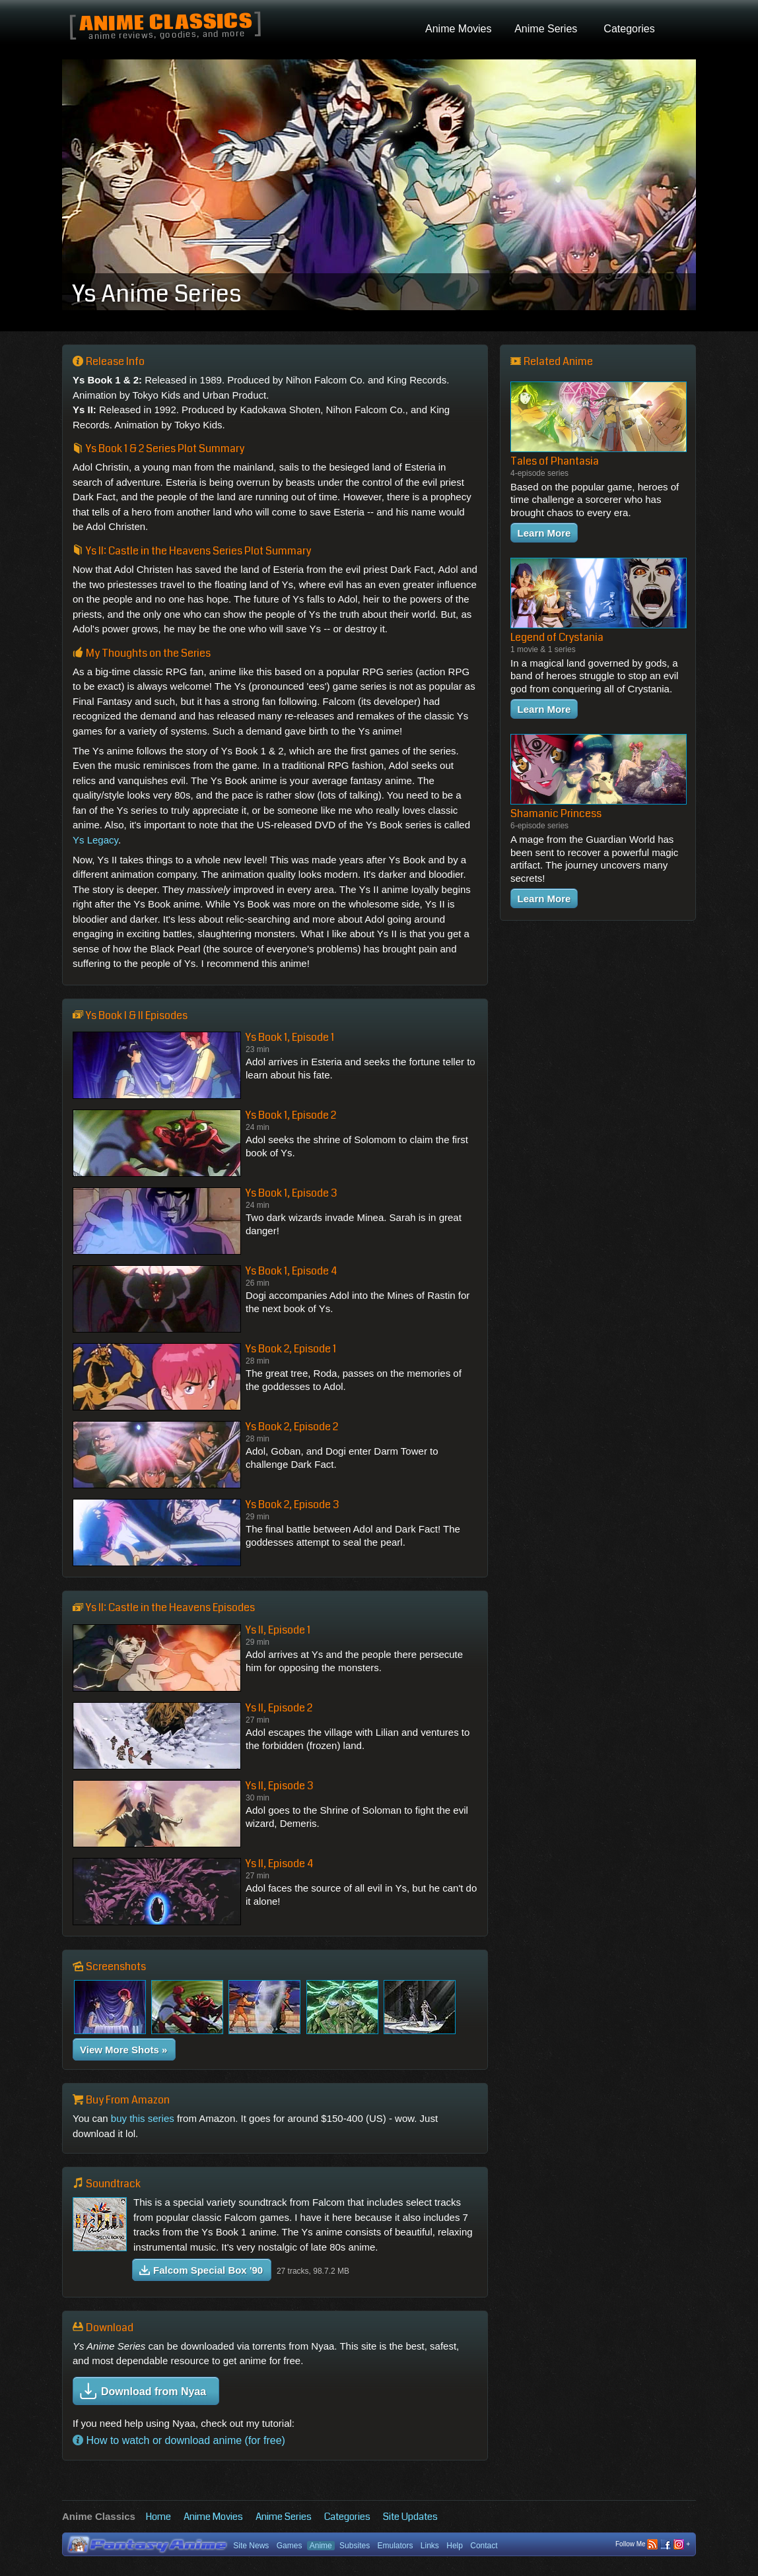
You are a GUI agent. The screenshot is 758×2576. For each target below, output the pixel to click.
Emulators (395, 2545)
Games (289, 2545)
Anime (321, 2545)
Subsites (354, 2545)
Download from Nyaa (143, 2391)
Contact (483, 2545)
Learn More (544, 533)
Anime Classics (165, 23)
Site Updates (410, 2516)
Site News (251, 2545)
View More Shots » (123, 2049)
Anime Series (284, 2516)
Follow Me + (652, 2544)
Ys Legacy (95, 839)
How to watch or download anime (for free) (179, 2440)
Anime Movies (213, 2516)
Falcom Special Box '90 (201, 2270)
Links (430, 2545)
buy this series (142, 2118)
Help (454, 2545)
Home (158, 2516)
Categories (347, 2516)
